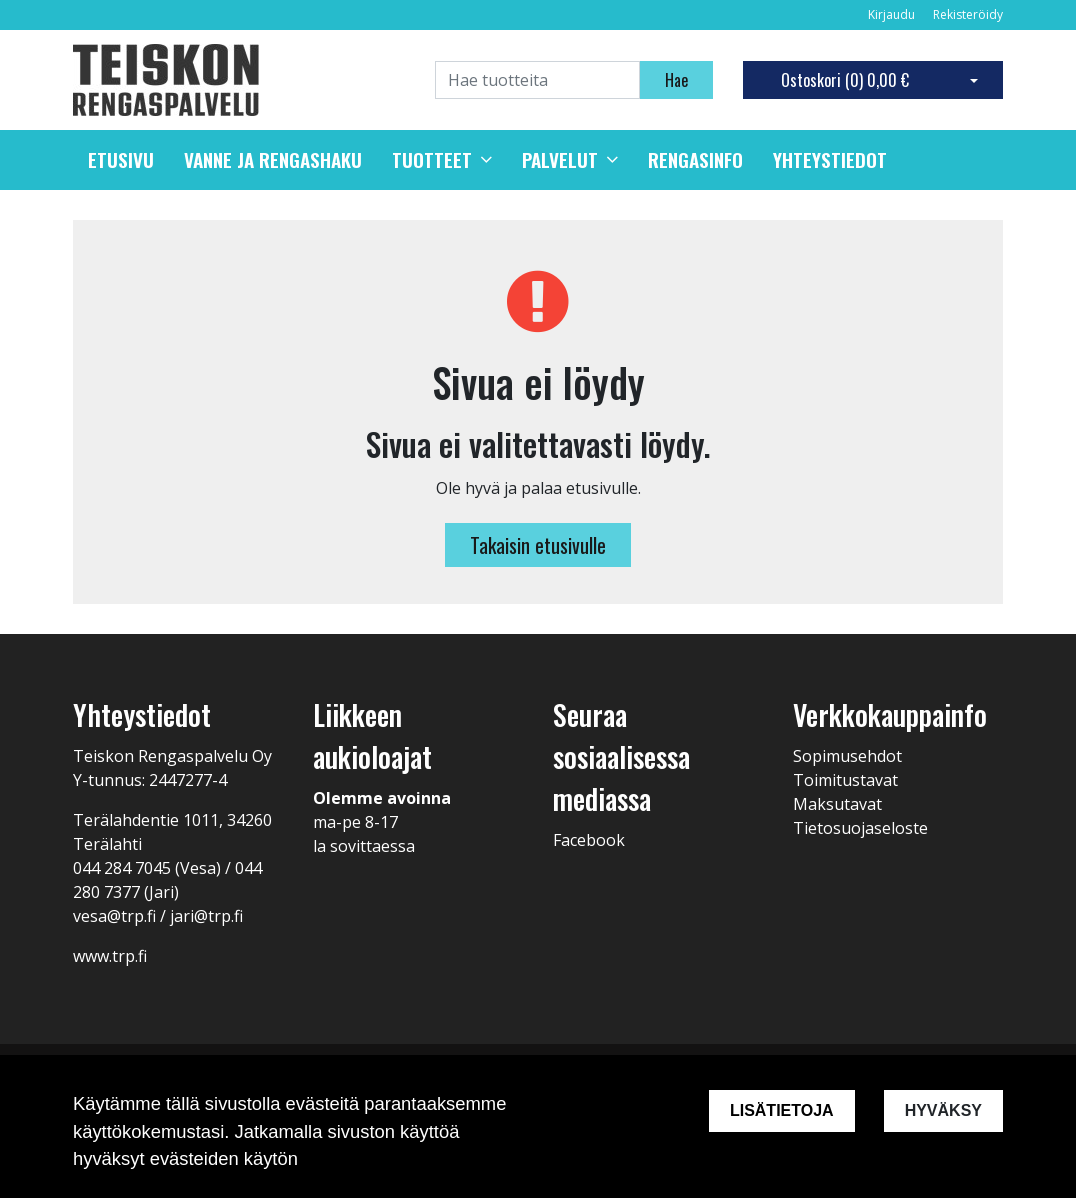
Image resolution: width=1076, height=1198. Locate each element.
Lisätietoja (782, 1110)
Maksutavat (837, 804)
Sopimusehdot (847, 756)
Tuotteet (432, 160)
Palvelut (560, 160)
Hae (676, 80)
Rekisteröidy (968, 14)
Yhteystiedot (830, 160)
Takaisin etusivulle (538, 545)
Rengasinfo (695, 160)
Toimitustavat (845, 780)
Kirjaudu (893, 14)
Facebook (589, 840)
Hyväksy (943, 1110)
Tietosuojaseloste (860, 828)
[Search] (537, 80)
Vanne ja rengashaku (273, 160)
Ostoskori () (845, 80)
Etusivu (121, 160)
